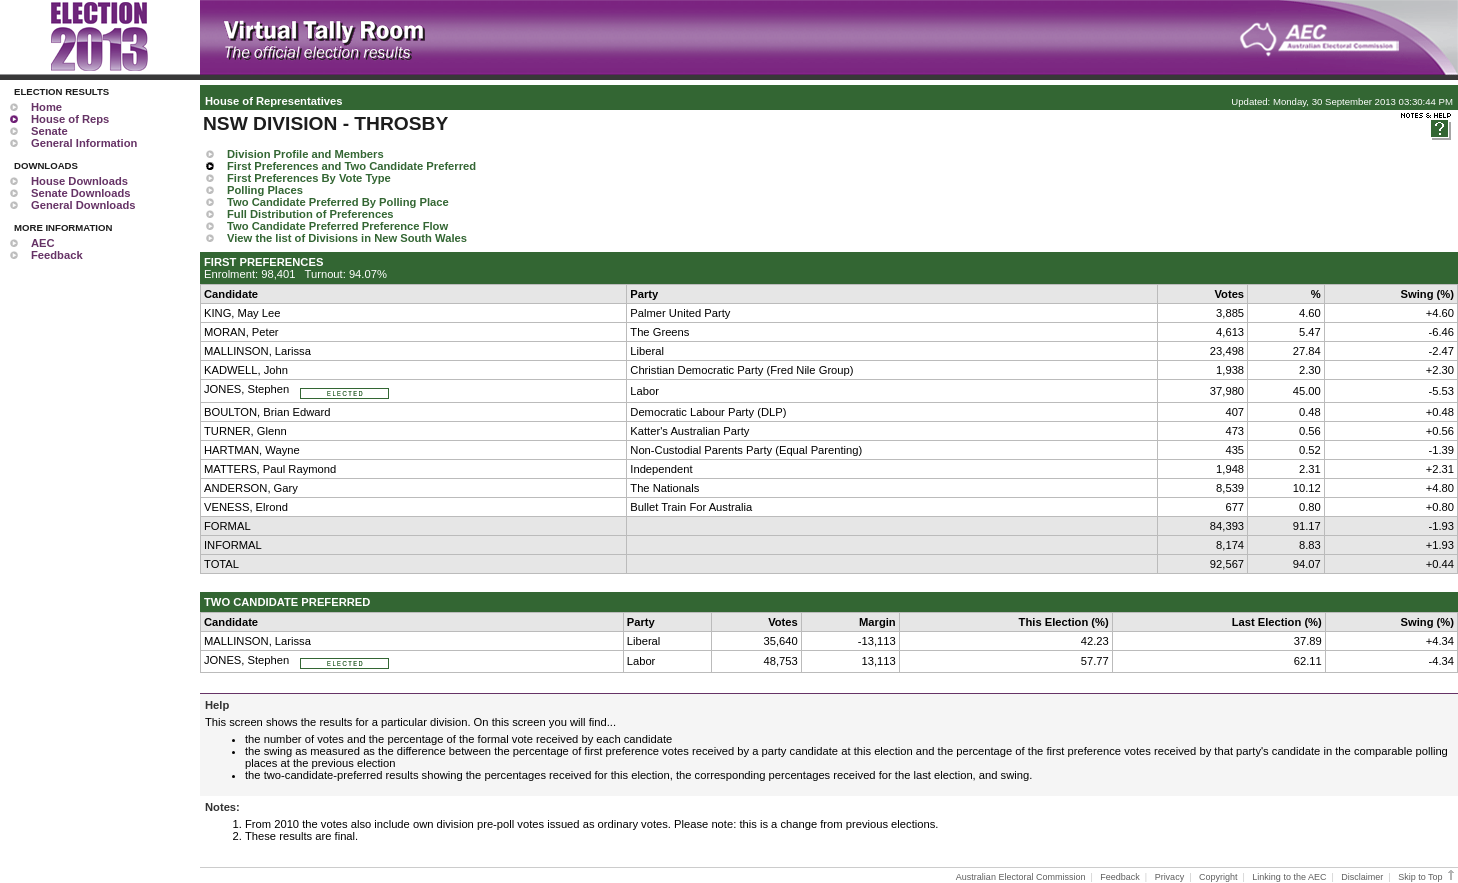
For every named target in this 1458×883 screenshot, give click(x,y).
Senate (49, 131)
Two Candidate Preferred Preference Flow (337, 226)
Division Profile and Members (305, 154)
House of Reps (70, 119)
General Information (84, 143)
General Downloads (83, 205)
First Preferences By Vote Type (309, 178)
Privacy (1170, 877)
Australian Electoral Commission (1021, 877)
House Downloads (79, 181)
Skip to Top (1427, 877)
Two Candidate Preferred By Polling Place (338, 202)
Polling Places (265, 190)
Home (46, 107)
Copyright (1218, 877)
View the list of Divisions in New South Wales (347, 238)
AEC (43, 243)
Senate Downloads (80, 193)
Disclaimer (1362, 877)
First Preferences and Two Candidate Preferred (351, 166)
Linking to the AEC (1289, 877)
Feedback (57, 255)
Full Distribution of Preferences (310, 214)
